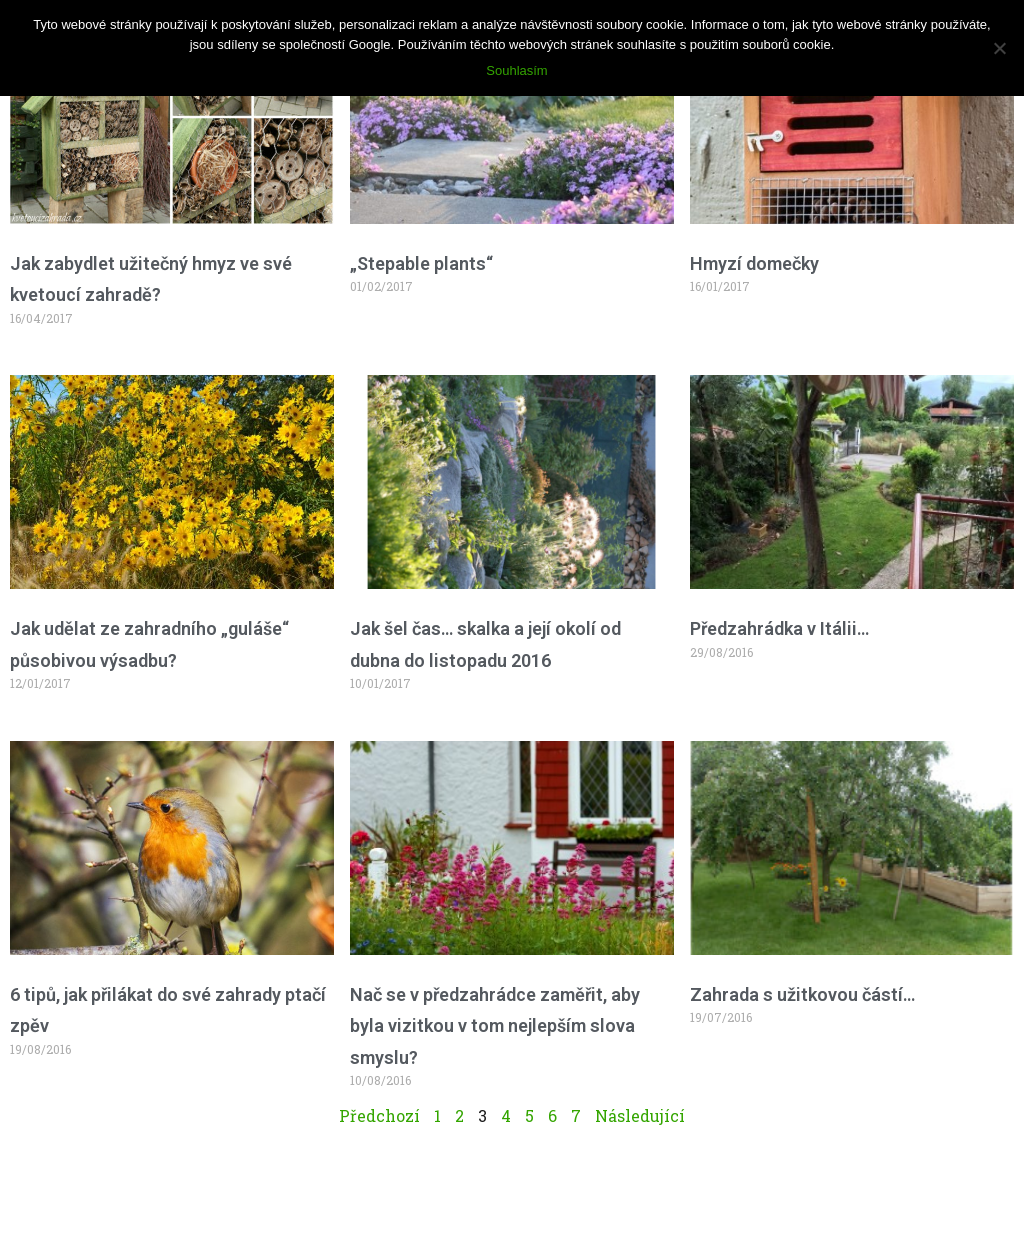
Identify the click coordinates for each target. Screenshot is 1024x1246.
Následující (640, 1115)
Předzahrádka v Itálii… (779, 628)
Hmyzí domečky (754, 263)
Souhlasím (516, 70)
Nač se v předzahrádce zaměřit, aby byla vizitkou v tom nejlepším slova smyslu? (495, 1026)
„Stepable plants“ (421, 263)
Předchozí (379, 1115)
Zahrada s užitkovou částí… (802, 994)
